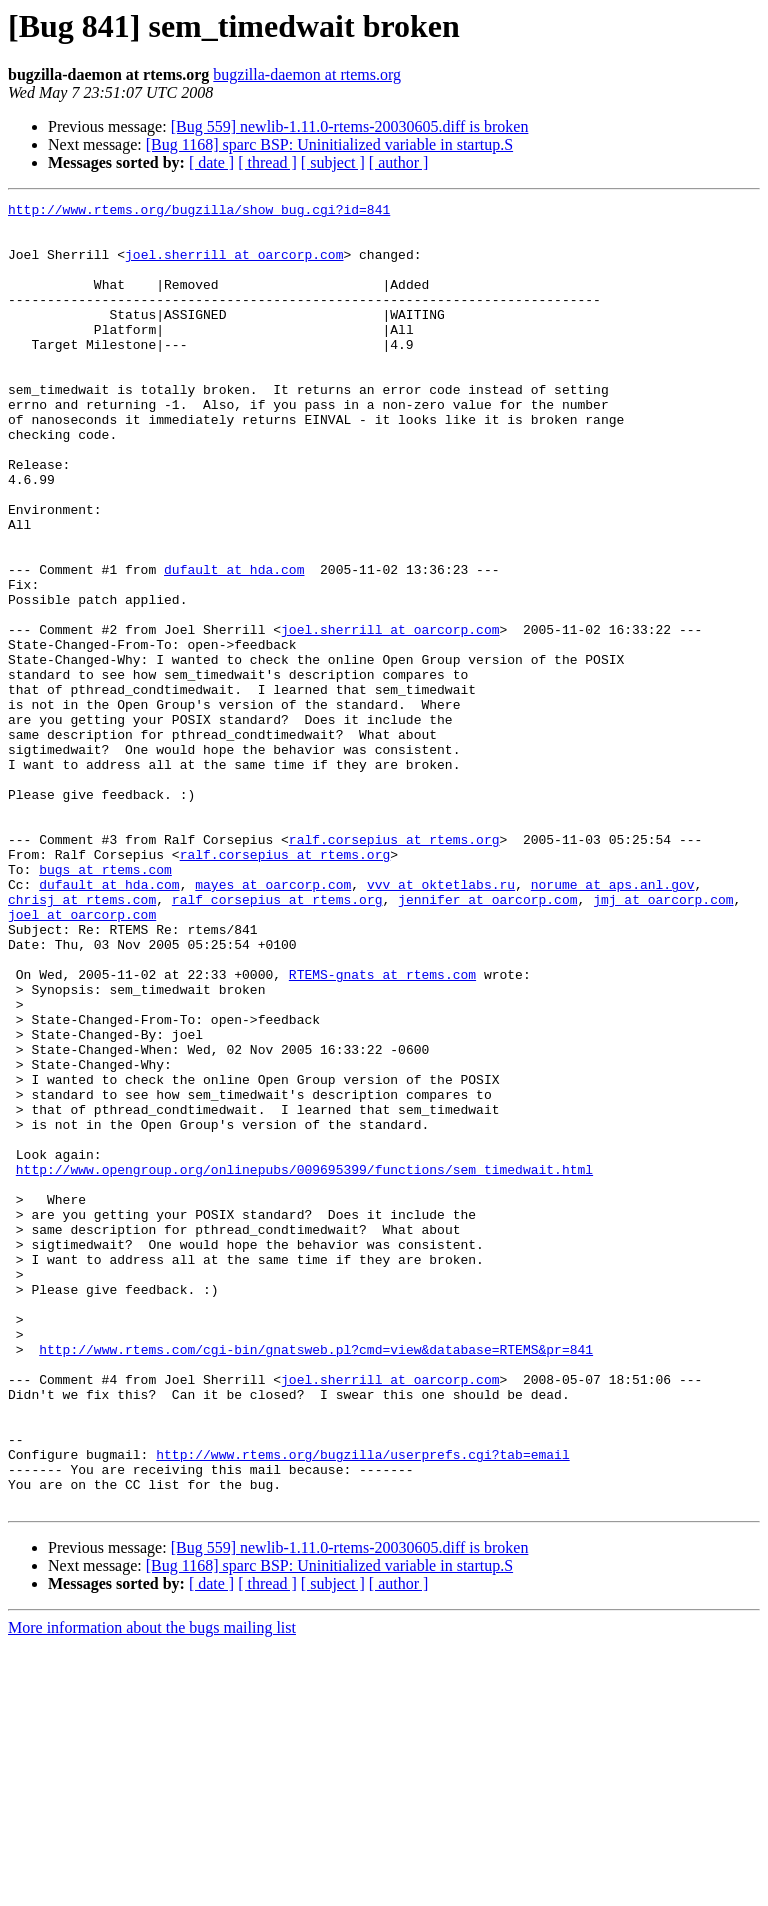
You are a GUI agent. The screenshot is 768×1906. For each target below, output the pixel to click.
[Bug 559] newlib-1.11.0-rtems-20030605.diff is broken (350, 126)
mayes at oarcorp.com (273, 1022)
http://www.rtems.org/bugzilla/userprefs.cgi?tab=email (362, 1706)
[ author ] (399, 162)
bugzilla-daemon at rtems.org (307, 74)
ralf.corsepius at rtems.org (394, 968)
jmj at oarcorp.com (663, 1040)
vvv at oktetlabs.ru (441, 1022)
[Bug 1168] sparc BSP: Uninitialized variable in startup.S (329, 144)
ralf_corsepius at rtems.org (277, 1040)
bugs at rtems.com (105, 1004)
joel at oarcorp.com (82, 1058)
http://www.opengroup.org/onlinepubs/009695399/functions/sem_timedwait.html (304, 1364)
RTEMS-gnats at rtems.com (382, 1130)
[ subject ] (333, 162)
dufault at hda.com (234, 644)
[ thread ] (267, 162)
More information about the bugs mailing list (152, 1888)
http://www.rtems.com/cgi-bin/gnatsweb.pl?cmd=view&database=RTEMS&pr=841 (316, 1580)
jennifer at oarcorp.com (487, 1040)
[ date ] (211, 162)
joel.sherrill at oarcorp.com (234, 266)
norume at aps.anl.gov (613, 1022)
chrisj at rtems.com (82, 1040)
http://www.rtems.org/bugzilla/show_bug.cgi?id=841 (199, 212)
